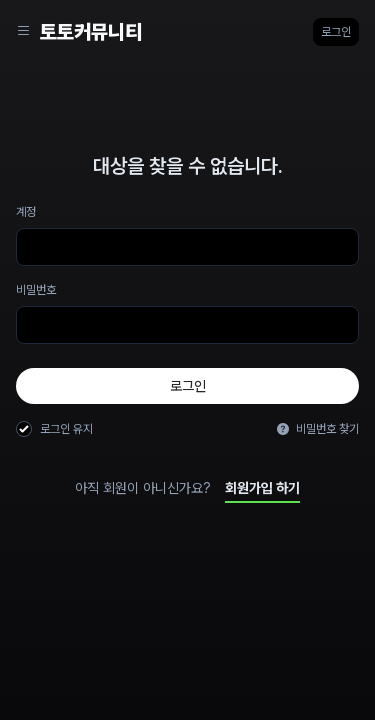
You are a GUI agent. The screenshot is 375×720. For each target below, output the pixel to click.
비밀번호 (36, 290)
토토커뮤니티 (91, 32)
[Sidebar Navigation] (24, 32)
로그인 (336, 32)
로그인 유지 (66, 429)
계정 (26, 212)
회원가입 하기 (262, 488)
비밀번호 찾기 (318, 429)
